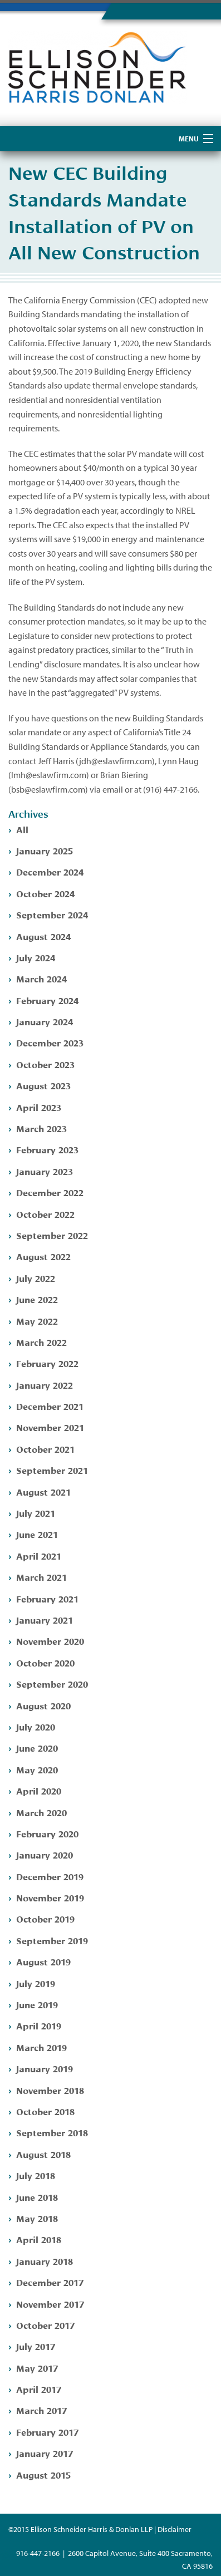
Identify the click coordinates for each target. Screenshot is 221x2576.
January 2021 (44, 1619)
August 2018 (43, 2153)
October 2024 (45, 893)
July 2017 (35, 2345)
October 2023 (45, 1064)
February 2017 (47, 2431)
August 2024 (43, 936)
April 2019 (38, 2025)
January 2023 (44, 1170)
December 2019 (50, 1876)
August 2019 (43, 1961)
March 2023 (41, 1128)
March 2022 (41, 1341)
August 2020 (43, 1705)
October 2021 (45, 1448)
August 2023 (43, 1085)
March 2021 (41, 1576)
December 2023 (50, 1042)
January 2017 (44, 2452)
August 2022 (43, 1256)
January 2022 (44, 1384)
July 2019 (35, 1983)
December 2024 (50, 871)
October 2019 (45, 1918)
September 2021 (52, 1469)
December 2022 (50, 1192)
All (22, 829)
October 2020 (45, 1662)
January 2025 (44, 850)
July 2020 (35, 1726)
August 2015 (43, 2474)
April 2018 (38, 2239)
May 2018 (37, 2217)
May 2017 (37, 2367)
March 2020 (41, 1812)
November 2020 (50, 1640)
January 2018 (44, 2260)
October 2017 (45, 2324)
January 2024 (44, 1021)
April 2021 (38, 1555)
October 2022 (45, 1213)
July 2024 (35, 957)
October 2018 (45, 2111)
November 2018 (50, 2089)
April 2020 (38, 1790)
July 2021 (35, 1512)
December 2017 (50, 2281)
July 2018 (35, 2175)
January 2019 (44, 2068)
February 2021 (47, 1598)
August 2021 (43, 1491)
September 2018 (52, 2132)
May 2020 (37, 1769)
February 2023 (47, 1149)
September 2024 (52, 914)
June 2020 (37, 1747)
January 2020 (44, 1854)
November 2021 (50, 1426)
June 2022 (37, 1298)
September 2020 (52, 1683)
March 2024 (41, 978)
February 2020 (47, 1833)
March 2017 (41, 2409)
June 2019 (37, 2004)
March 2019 (41, 2047)
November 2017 (50, 2303)
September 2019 (52, 1940)
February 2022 (47, 1362)
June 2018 (37, 2196)
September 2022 (52, 1234)
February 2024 (47, 1000)
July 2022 (35, 1277)
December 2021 (50, 1405)
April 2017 (38, 2388)
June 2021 (37, 1533)
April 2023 (38, 1106)
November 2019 (50, 1897)
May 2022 (37, 1320)
